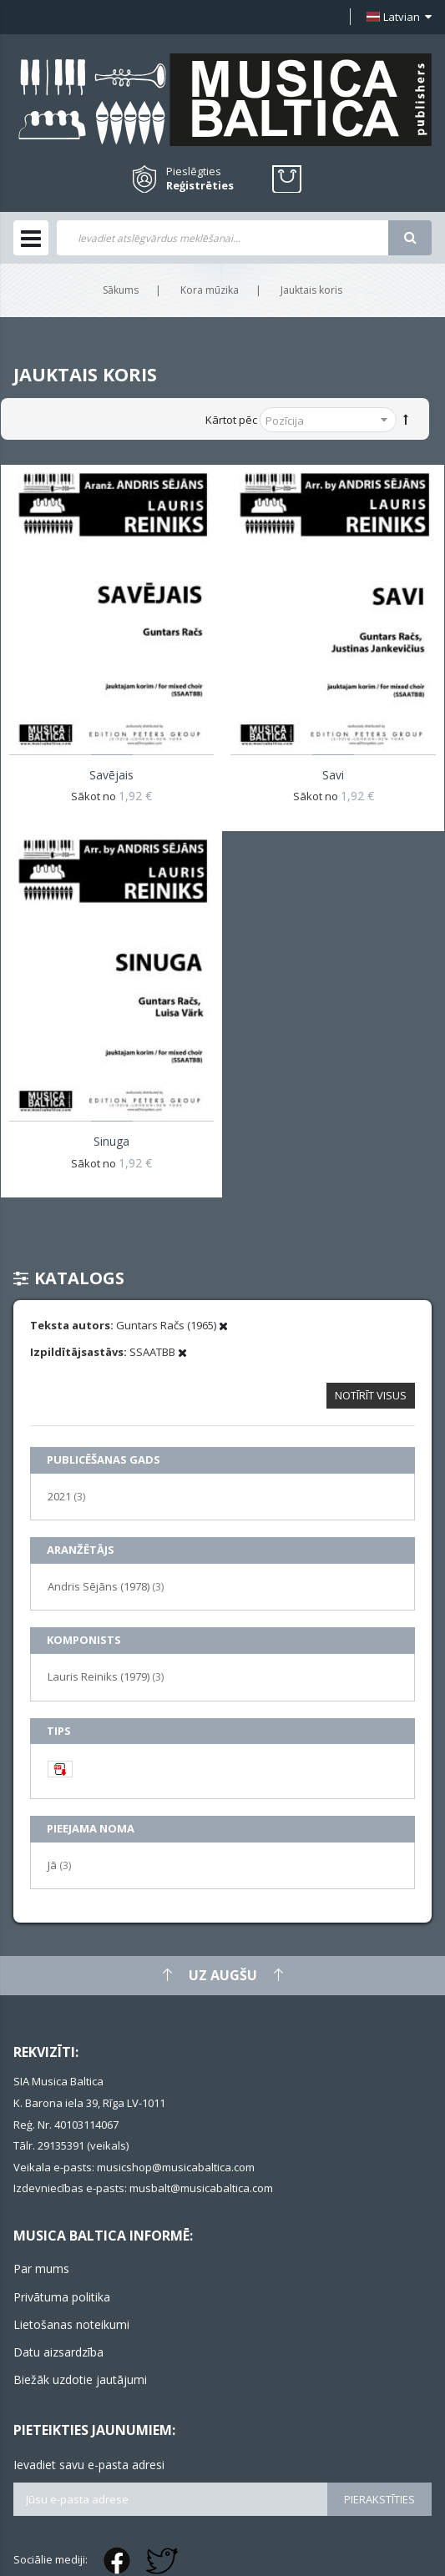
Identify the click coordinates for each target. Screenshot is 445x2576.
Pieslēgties (193, 171)
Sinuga (111, 1141)
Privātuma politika (61, 2297)
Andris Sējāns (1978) (106, 1586)
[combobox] (222, 237)
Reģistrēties (200, 186)
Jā (59, 1865)
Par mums (41, 2268)
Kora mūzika (209, 290)
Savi (333, 775)
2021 (66, 1496)
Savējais (111, 775)
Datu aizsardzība (58, 2352)
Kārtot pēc (231, 419)
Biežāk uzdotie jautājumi (80, 2379)
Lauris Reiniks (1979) (106, 1676)
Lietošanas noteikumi (71, 2324)
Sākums (121, 290)
